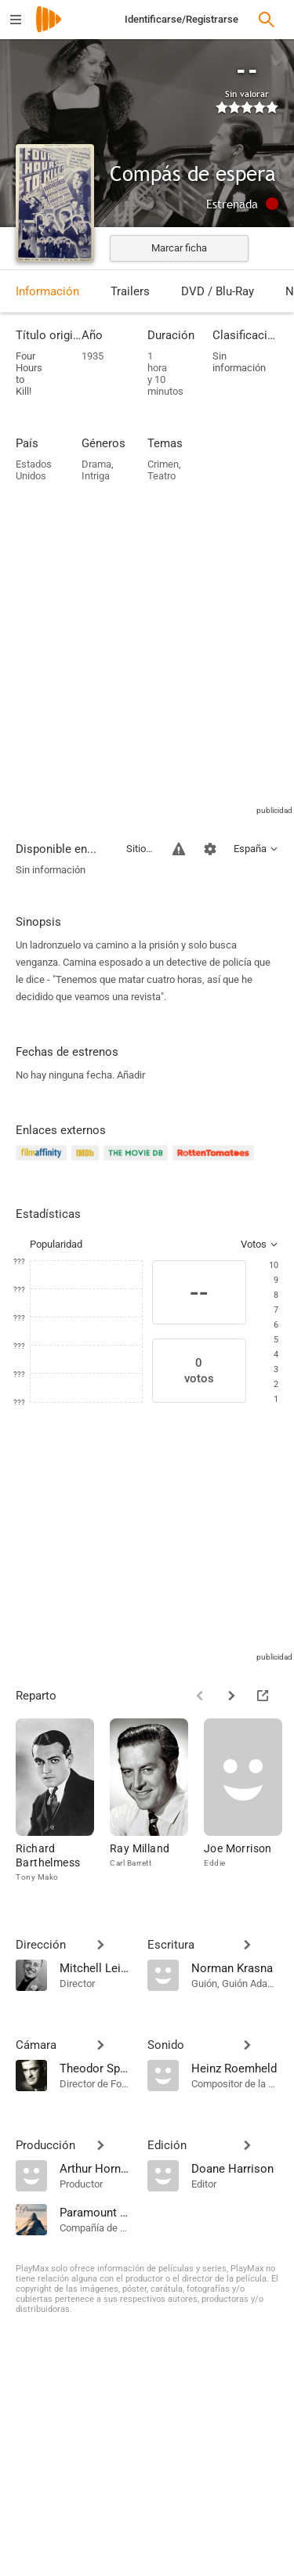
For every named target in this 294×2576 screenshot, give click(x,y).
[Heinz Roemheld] (235, 2068)
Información (47, 291)
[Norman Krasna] (235, 1967)
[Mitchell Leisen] (96, 1967)
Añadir (131, 1075)
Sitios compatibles (140, 848)
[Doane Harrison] (235, 2168)
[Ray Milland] (157, 1801)
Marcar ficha (179, 248)
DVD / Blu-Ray (217, 291)
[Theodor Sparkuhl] (96, 2068)
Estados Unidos (34, 470)
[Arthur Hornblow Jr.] (96, 2168)
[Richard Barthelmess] (63, 1801)
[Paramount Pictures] (96, 2212)
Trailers (130, 291)
